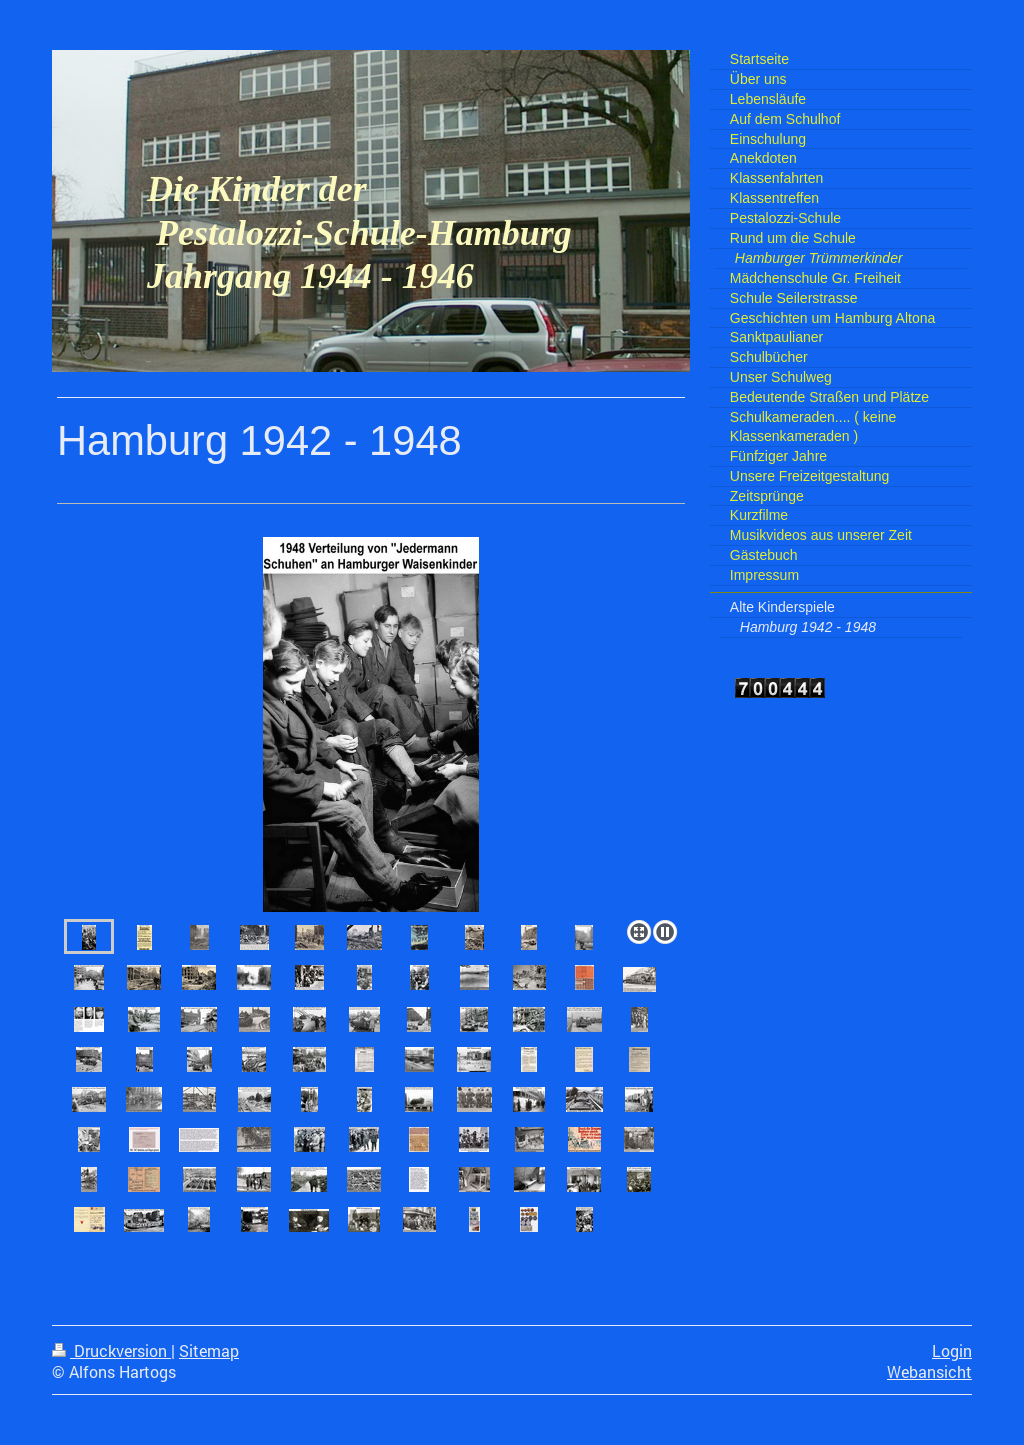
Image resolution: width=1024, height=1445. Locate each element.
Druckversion (111, 1351)
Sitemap (209, 1351)
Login (952, 1351)
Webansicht (929, 1372)
